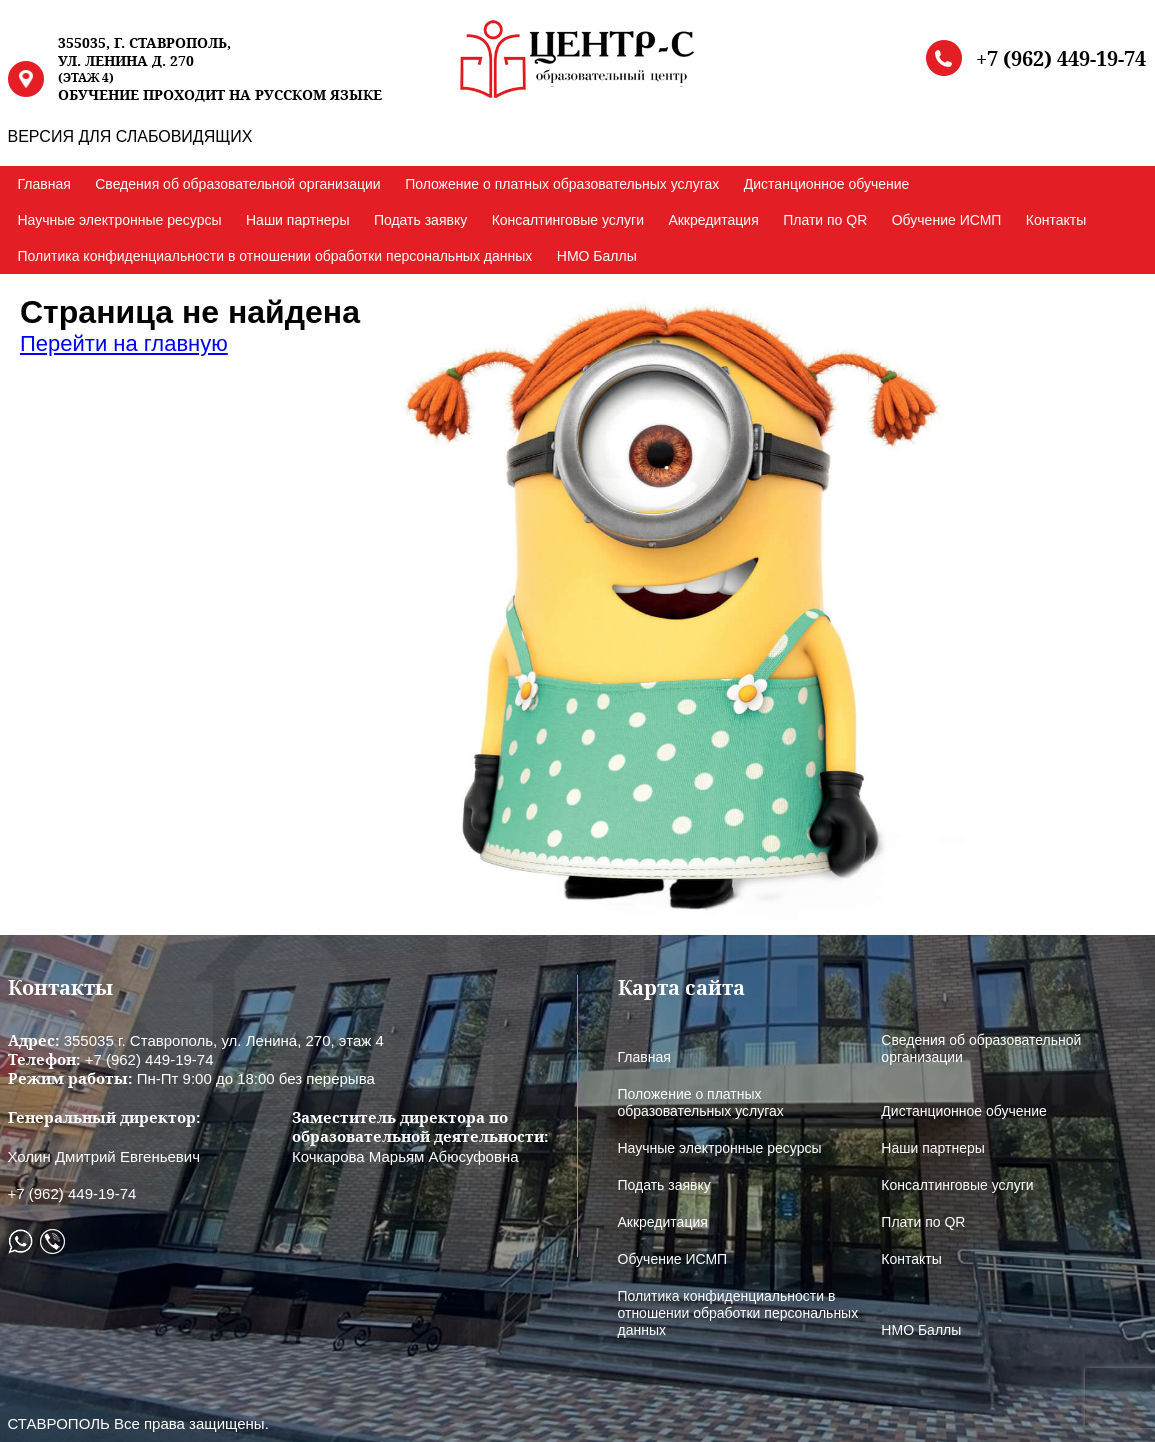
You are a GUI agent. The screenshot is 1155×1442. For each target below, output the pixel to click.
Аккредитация (713, 220)
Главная (44, 184)
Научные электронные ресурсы (120, 220)
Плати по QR (825, 220)
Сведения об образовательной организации (237, 184)
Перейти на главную (124, 343)
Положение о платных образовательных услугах (562, 184)
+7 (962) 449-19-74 (1061, 59)
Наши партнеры (297, 220)
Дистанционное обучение (827, 184)
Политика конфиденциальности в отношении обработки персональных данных (275, 256)
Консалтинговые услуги (568, 220)
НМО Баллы (597, 256)
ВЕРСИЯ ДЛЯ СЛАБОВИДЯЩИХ (130, 136)
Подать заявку (420, 220)
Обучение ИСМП (947, 220)
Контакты (1056, 220)
